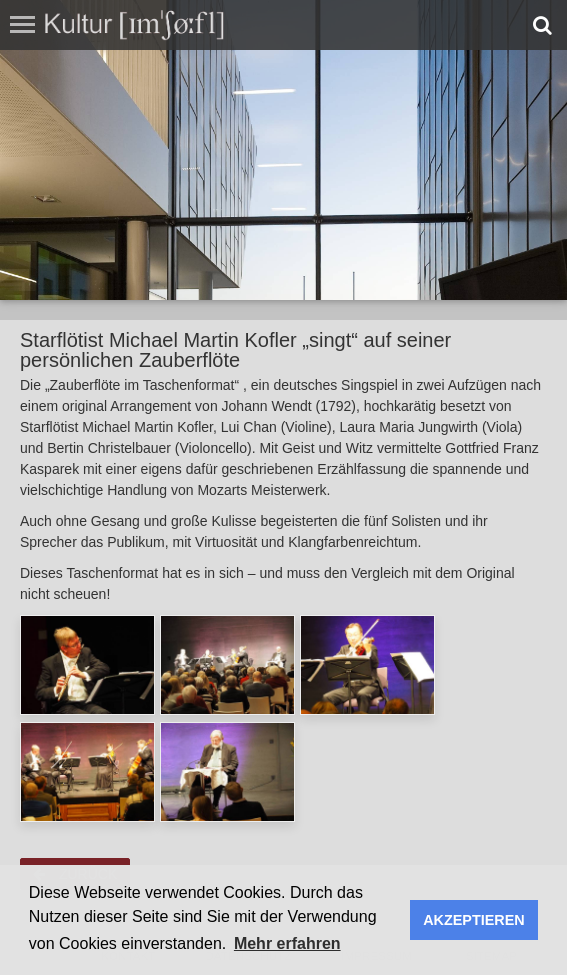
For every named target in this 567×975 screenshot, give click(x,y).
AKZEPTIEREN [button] (474, 920)
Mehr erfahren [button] (287, 943)
